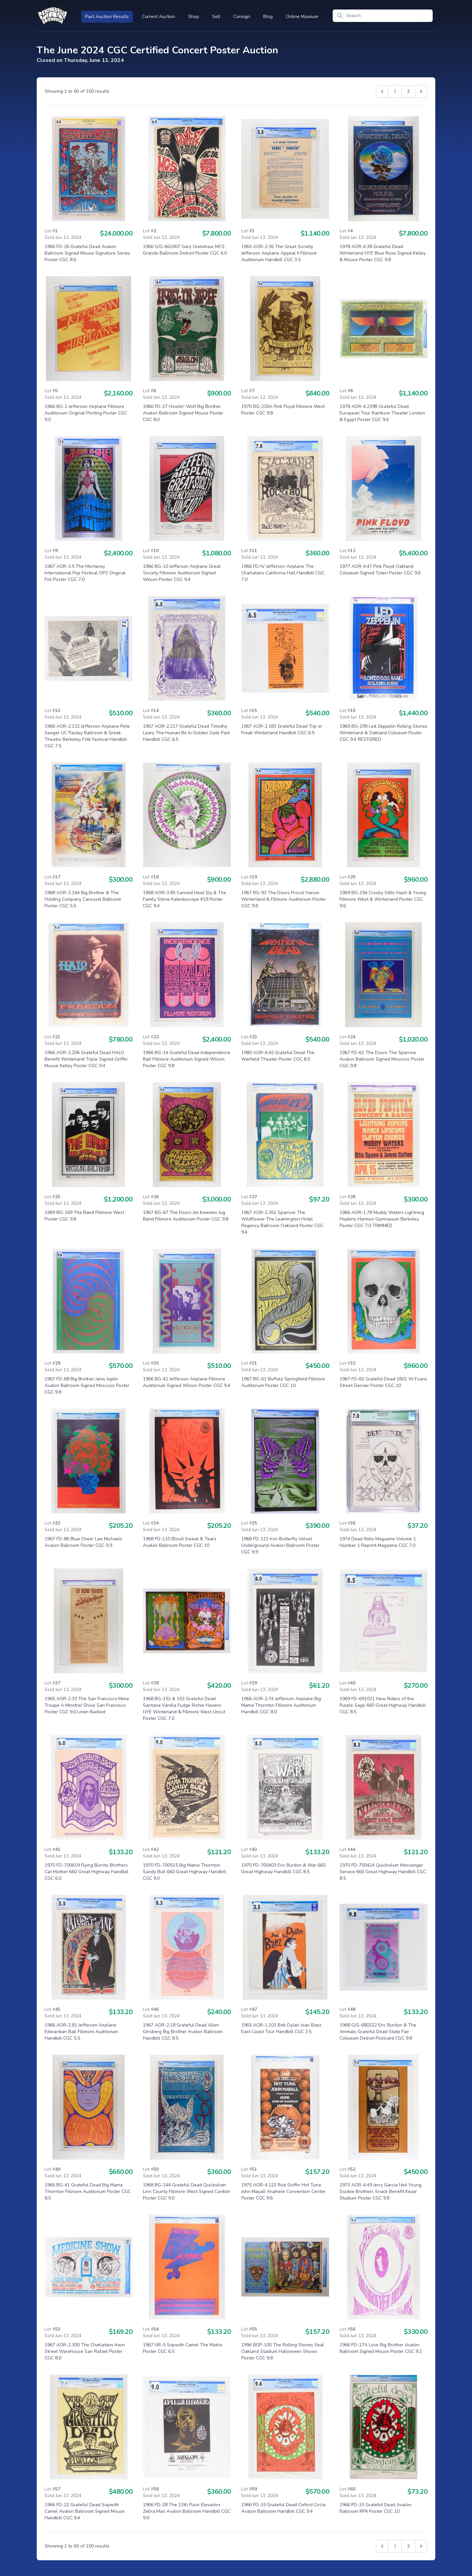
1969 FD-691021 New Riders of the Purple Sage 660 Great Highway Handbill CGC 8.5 (383, 1705)
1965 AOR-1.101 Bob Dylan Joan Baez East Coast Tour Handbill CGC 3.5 (281, 2028)
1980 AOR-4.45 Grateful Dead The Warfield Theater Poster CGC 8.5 (277, 1055)
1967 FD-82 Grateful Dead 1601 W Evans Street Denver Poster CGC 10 (383, 1382)
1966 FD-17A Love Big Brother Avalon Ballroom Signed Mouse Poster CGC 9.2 (381, 2348)
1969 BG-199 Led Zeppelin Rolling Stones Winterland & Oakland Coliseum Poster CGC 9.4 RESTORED (383, 732)
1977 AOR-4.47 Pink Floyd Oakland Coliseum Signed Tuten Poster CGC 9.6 (380, 569)
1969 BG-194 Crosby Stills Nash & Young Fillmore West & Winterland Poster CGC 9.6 (383, 899)
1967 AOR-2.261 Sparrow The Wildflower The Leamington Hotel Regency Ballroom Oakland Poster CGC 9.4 (282, 1222)
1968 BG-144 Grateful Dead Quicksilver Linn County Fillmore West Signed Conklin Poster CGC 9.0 (186, 2191)
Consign (241, 16)
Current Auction (158, 16)
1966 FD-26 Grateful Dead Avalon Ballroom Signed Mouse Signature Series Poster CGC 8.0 (87, 253)
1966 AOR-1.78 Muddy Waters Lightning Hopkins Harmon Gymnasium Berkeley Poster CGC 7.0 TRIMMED (382, 1219)
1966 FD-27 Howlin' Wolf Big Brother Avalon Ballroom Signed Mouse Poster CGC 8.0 (183, 413)
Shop (193, 16)
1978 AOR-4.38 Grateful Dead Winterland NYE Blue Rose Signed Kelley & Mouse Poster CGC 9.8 (383, 253)
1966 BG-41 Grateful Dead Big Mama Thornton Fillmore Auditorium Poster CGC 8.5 (88, 2191)
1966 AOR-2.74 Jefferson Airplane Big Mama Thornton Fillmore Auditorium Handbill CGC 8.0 (281, 1705)
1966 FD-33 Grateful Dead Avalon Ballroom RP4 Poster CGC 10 (375, 2508)
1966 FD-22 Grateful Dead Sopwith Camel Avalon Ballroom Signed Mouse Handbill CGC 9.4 (85, 2511)
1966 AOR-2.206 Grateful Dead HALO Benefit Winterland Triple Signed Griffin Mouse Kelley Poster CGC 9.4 (86, 1059)
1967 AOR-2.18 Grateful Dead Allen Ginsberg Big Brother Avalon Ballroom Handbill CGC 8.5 (183, 2031)
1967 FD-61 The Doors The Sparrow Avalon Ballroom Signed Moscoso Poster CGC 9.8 (382, 1059)
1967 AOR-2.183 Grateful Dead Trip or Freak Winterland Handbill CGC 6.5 (281, 729)
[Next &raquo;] (421, 91)
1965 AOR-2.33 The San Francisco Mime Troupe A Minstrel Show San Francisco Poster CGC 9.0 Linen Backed (87, 1705)
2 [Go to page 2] (408, 91)
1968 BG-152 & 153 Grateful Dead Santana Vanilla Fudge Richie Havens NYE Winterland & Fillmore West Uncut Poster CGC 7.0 (184, 1708)
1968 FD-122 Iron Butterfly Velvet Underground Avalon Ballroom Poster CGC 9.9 (280, 1545)
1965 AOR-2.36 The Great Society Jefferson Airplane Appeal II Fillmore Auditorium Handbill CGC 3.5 (279, 253)
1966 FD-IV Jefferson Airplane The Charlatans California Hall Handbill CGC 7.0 (282, 573)
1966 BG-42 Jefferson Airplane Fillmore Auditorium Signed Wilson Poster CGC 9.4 (186, 1382)
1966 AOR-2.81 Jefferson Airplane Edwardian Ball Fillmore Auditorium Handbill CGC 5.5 (81, 2031)
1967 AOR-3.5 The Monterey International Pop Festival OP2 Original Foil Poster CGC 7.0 (85, 573)
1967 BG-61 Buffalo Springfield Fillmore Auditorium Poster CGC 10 (283, 1382)
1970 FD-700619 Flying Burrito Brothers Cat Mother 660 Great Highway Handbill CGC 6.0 (86, 1871)
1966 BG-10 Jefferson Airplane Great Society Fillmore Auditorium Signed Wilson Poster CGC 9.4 (182, 573)
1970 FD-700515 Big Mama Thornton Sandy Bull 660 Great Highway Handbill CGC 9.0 (184, 1871)
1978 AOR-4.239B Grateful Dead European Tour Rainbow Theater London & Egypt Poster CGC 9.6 (382, 413)
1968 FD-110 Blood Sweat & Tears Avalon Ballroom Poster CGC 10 (179, 1542)
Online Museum (302, 16)
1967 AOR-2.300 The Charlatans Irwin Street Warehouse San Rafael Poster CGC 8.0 (85, 2351)
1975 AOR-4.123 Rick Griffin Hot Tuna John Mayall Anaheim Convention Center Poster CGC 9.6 (283, 2191)
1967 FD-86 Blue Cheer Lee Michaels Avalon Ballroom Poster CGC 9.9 (83, 1542)
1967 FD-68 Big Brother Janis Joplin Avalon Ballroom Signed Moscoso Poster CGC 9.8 (87, 1385)
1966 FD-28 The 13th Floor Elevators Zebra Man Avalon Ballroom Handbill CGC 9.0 (186, 2511)
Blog (268, 16)
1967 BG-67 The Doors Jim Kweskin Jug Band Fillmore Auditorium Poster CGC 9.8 (185, 1215)
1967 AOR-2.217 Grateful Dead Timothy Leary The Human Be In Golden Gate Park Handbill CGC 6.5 (186, 732)
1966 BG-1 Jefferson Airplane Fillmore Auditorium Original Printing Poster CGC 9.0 (86, 413)
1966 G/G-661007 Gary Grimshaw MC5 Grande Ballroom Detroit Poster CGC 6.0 (185, 249)
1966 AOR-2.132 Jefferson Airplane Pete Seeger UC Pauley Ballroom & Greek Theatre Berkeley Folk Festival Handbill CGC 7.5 (87, 736)
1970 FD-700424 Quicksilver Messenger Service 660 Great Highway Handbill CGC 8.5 (383, 1871)
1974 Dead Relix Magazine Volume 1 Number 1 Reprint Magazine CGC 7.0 (378, 1542)
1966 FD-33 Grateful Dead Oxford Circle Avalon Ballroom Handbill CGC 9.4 (283, 2508)
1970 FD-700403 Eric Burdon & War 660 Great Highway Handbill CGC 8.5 (283, 1868)
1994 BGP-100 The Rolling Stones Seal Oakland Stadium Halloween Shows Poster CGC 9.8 (282, 2351)
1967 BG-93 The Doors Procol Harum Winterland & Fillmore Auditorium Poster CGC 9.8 (283, 899)
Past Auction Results (107, 16)
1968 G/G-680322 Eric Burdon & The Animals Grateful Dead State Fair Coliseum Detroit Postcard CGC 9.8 (378, 2031)
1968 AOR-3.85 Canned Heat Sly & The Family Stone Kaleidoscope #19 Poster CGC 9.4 (184, 899)
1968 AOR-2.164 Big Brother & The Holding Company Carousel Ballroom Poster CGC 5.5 (83, 899)
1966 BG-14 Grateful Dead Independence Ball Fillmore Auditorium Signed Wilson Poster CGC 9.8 (186, 1059)
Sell (216, 16)
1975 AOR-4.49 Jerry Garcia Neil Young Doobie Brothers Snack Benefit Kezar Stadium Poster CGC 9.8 (381, 2191)
